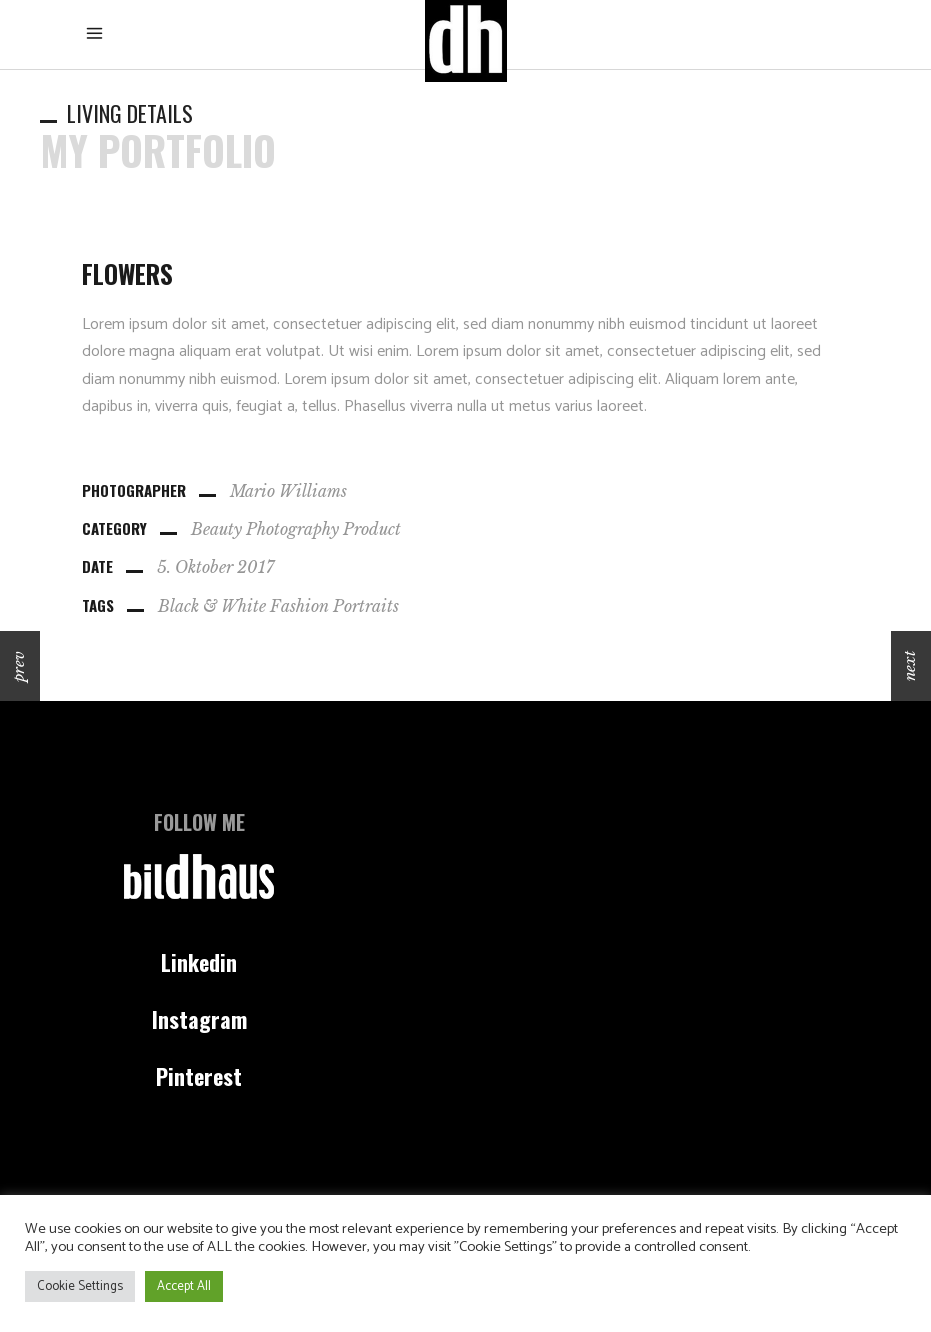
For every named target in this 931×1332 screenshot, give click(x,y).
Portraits (366, 606)
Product (372, 529)
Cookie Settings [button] (80, 1286)
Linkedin (199, 962)
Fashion (299, 606)
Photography (292, 529)
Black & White (212, 606)
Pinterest (199, 1076)
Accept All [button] (184, 1286)
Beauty (216, 529)
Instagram (199, 1019)
